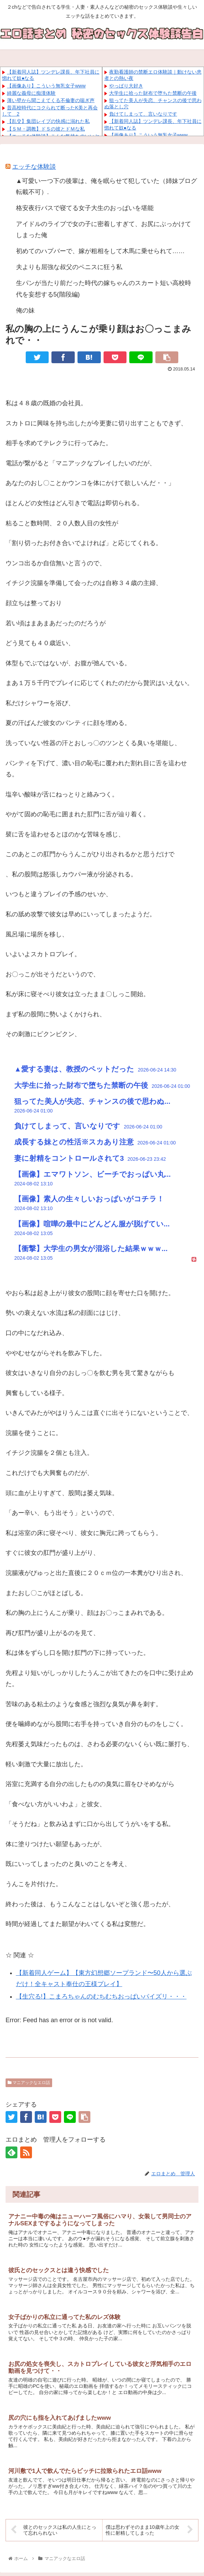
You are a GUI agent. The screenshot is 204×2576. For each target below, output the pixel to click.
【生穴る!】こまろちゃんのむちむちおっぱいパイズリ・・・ (101, 1996)
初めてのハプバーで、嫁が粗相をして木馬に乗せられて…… (100, 251)
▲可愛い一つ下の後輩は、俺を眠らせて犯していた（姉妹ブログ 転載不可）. (106, 186)
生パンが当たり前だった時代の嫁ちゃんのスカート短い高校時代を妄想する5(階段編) (103, 289)
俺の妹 (25, 310)
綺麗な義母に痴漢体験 (31, 93)
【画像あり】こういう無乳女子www (46, 86)
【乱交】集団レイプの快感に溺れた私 (48, 121)
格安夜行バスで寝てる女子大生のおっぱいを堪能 (85, 208)
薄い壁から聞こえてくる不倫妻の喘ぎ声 (51, 100)
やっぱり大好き (126, 86)
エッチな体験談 (34, 166)
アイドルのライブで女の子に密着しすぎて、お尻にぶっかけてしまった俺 (103, 229)
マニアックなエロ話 (29, 2082)
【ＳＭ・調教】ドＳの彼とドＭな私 (46, 129)
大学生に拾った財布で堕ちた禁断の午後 (153, 93)
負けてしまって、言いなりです (143, 114)
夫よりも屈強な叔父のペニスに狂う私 (69, 267)
